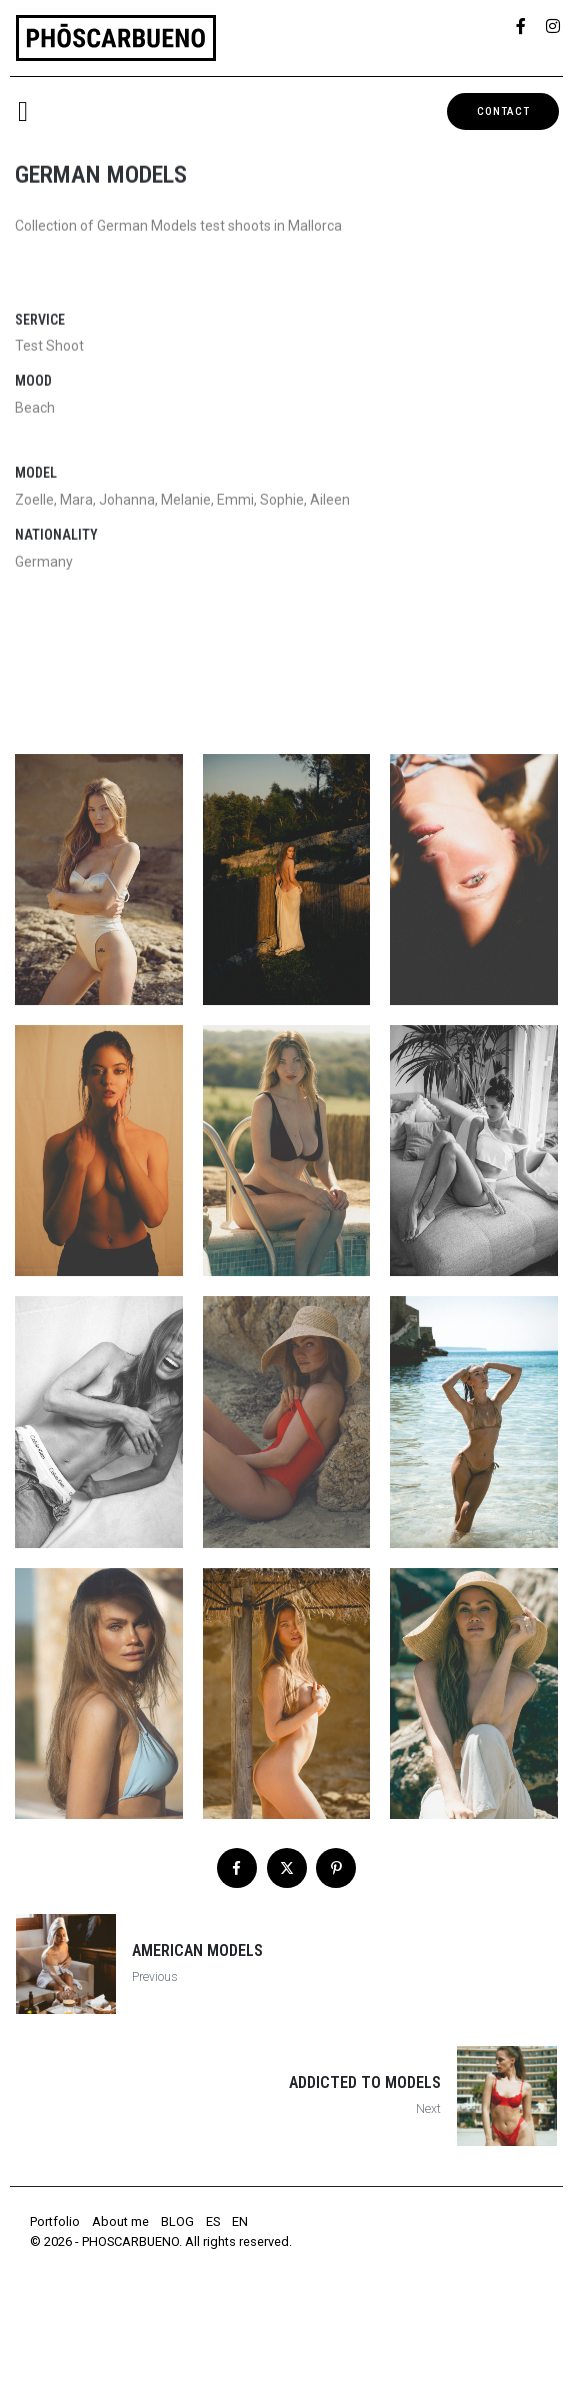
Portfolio (55, 2221)
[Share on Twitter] (287, 1868)
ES (213, 2221)
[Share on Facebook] (237, 1868)
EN (240, 2221)
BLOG (177, 2221)
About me (120, 2221)
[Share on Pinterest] (336, 1868)
